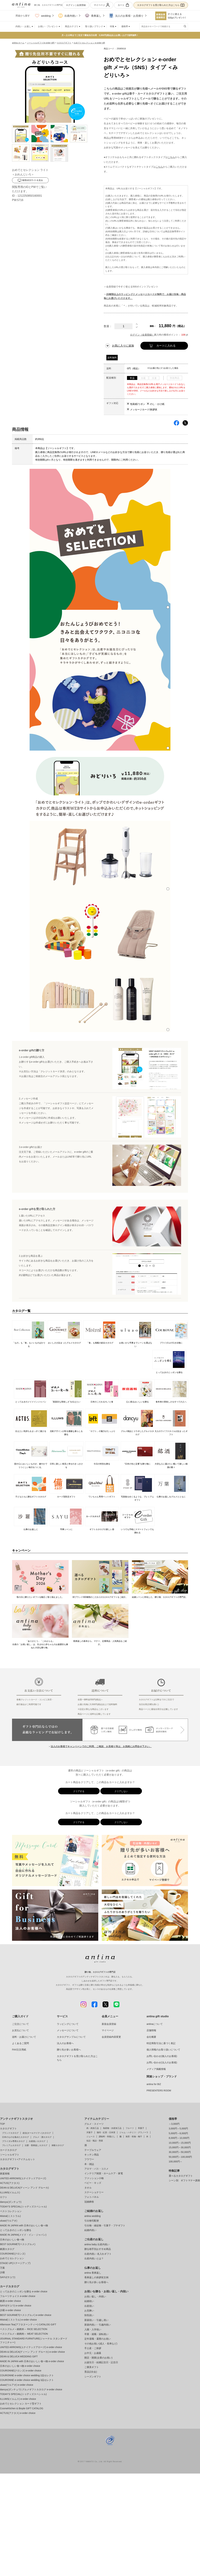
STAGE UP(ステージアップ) (15, 2263)
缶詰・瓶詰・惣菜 (94, 2141)
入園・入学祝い (92, 2329)
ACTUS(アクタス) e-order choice (17, 2413)
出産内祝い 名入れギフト (98, 2253)
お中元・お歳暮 (92, 2353)
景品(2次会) (90, 2371)
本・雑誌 (89, 2164)
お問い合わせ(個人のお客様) (162, 2056)
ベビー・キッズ (92, 2182)
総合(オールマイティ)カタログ (37, 2133)
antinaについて (155, 2024)
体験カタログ (58, 2145)
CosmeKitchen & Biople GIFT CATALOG (21, 2408)
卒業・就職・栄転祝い (96, 2334)
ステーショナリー (94, 2192)
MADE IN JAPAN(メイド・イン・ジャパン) (23, 2234)
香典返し (93, 16)
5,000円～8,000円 (178, 2133)
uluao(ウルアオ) (8, 2220)
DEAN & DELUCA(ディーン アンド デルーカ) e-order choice (32, 2351)
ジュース (90, 2136)
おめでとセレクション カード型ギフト (21, 2403)
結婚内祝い (90, 2230)
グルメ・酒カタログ (42, 2137)
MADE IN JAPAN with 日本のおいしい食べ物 (24, 2225)
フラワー (89, 2159)
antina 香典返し (92, 2272)
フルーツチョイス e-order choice (17, 2296)
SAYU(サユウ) (7, 2277)
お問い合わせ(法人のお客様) (162, 2062)
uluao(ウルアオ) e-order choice (16, 2384)
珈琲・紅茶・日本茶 (106, 2132)
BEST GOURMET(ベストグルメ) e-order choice (25, 2315)
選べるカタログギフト (181, 2175)
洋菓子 (89, 2132)
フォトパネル (91, 2197)
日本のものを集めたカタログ (15, 2137)
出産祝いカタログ (37, 2141)
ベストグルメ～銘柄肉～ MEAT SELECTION (24, 2333)
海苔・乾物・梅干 (134, 2136)
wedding (43, 16)
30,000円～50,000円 (180, 2152)
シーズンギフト (92, 2376)
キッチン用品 (91, 2154)
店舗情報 (151, 2030)
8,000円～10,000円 (179, 2138)
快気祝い (89, 2315)
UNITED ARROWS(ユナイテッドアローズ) (23, 2178)
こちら (171, 157)
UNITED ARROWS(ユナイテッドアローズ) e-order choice (31, 2347)
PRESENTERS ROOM (159, 2090)
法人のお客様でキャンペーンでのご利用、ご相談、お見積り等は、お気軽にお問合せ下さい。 (101, 1746)
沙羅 (2, 2272)
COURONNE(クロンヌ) (12, 2253)
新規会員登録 (109, 2024)
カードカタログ (8, 2150)
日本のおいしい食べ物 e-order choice (20, 2366)
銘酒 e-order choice (10, 2301)
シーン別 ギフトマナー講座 (184, 2180)
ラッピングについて (68, 2024)
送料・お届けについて (24, 2036)
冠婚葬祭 (89, 2201)
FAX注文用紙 (19, 2049)
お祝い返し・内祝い (95, 2296)
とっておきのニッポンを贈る (15, 2230)
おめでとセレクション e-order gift (89, 43)
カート (123, 5)
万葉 (2, 2267)
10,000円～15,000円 (180, 2142)
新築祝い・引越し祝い (96, 2320)
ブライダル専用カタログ (13, 2141)
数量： (108, 326)
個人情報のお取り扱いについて (163, 2049)
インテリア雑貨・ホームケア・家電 (103, 2173)
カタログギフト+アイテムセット (17, 2159)
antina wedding (92, 2216)
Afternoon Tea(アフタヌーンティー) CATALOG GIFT (28, 2324)
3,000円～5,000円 (178, 2128)
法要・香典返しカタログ (36, 2145)
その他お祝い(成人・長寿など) (100, 2343)
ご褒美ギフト (91, 2367)
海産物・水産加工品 (112, 2128)
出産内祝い (67, 16)
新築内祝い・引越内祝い (97, 2324)
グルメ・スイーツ (94, 2123)
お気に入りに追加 (123, 345)
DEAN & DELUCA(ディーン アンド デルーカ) (24, 2187)
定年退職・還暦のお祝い (97, 2338)
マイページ (102, 5)
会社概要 (151, 2036)
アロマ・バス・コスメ (96, 2168)
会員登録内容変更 (111, 2036)
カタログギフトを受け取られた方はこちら (160, 5)
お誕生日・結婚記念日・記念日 (101, 2362)
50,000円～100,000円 (180, 2156)
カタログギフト (64, 43)
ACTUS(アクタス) (9, 2183)
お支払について (20, 2030)
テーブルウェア (92, 2150)
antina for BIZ (154, 2084)
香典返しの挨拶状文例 (96, 2277)
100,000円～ (175, 2161)
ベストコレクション (11, 2211)
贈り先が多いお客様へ (69, 2049)
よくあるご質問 (20, 2043)
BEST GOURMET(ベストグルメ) (17, 2244)
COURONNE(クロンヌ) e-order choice (20, 2370)
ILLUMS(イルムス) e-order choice (18, 2399)
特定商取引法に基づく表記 (161, 2043)
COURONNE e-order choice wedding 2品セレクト (27, 2375)
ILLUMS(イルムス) (10, 2192)
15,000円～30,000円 (180, 2147)
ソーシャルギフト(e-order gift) (41, 43)
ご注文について (20, 2024)
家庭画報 (5, 2173)
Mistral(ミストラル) (10, 2216)
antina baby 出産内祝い (96, 2244)
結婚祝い (89, 2301)
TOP (2, 2123)
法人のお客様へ (65, 2043)
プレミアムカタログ (11, 2145)
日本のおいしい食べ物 (12, 2239)
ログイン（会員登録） (142, 334)
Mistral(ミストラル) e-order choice (18, 2319)
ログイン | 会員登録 (76, 5)
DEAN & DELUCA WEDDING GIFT (19, 2356)
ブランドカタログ (10, 2133)
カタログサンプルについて (71, 2036)
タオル (88, 2187)
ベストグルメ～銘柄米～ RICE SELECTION (23, 2329)
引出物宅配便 (91, 2220)
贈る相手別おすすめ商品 (97, 2249)
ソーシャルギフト (9, 2154)
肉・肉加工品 (92, 2128)
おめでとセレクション (12, 2258)
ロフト (3, 2197)
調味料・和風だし (107, 2136)
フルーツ (130, 2128)
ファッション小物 (94, 2178)
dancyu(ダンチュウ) (10, 2202)
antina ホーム (18, 43)
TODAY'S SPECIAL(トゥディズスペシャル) (23, 2206)
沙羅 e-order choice (10, 2310)
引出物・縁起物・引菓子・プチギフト (104, 2225)
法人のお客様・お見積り (126, 16)
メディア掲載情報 (156, 2069)
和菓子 (141, 2128)
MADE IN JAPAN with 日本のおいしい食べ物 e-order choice (32, 2361)
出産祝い (89, 2306)
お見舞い (89, 2310)
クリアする (78, 1791)
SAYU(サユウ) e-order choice (15, 2305)
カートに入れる (166, 345)
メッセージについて (68, 2030)
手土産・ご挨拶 (92, 2348)
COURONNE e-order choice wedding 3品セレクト (27, 2380)
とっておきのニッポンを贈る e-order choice (23, 2291)
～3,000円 (174, 2123)
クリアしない (121, 1791)
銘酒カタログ (7, 2249)
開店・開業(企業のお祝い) (98, 2357)
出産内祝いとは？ (94, 2258)
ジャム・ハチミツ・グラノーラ (133, 2132)
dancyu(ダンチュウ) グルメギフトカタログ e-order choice (31, 2389)
